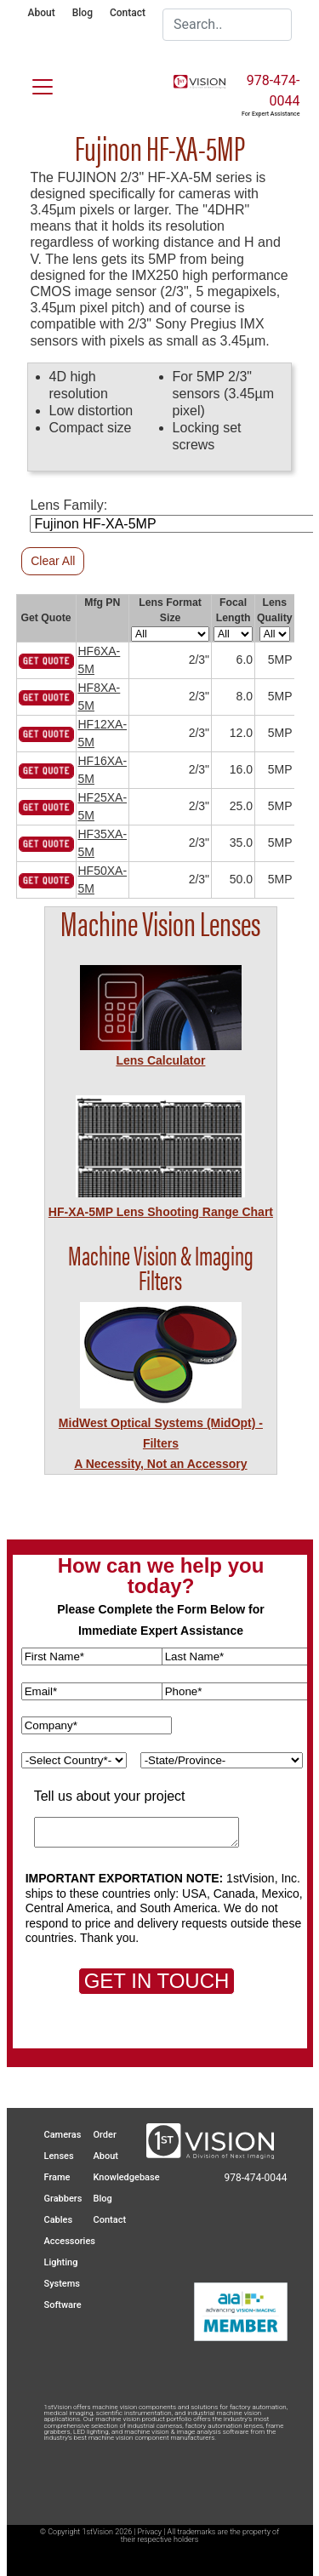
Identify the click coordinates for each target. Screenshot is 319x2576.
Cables (58, 2219)
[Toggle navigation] (32, 83)
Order (105, 2134)
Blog (82, 13)
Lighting (61, 2262)
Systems (62, 2283)
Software (63, 2304)
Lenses (59, 2156)
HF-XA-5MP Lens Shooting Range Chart (160, 1212)
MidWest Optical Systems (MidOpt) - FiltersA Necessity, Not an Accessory (161, 1443)
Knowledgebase (127, 2177)
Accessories (69, 2241)
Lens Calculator (160, 1060)
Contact (127, 13)
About (41, 13)
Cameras (63, 2134)
